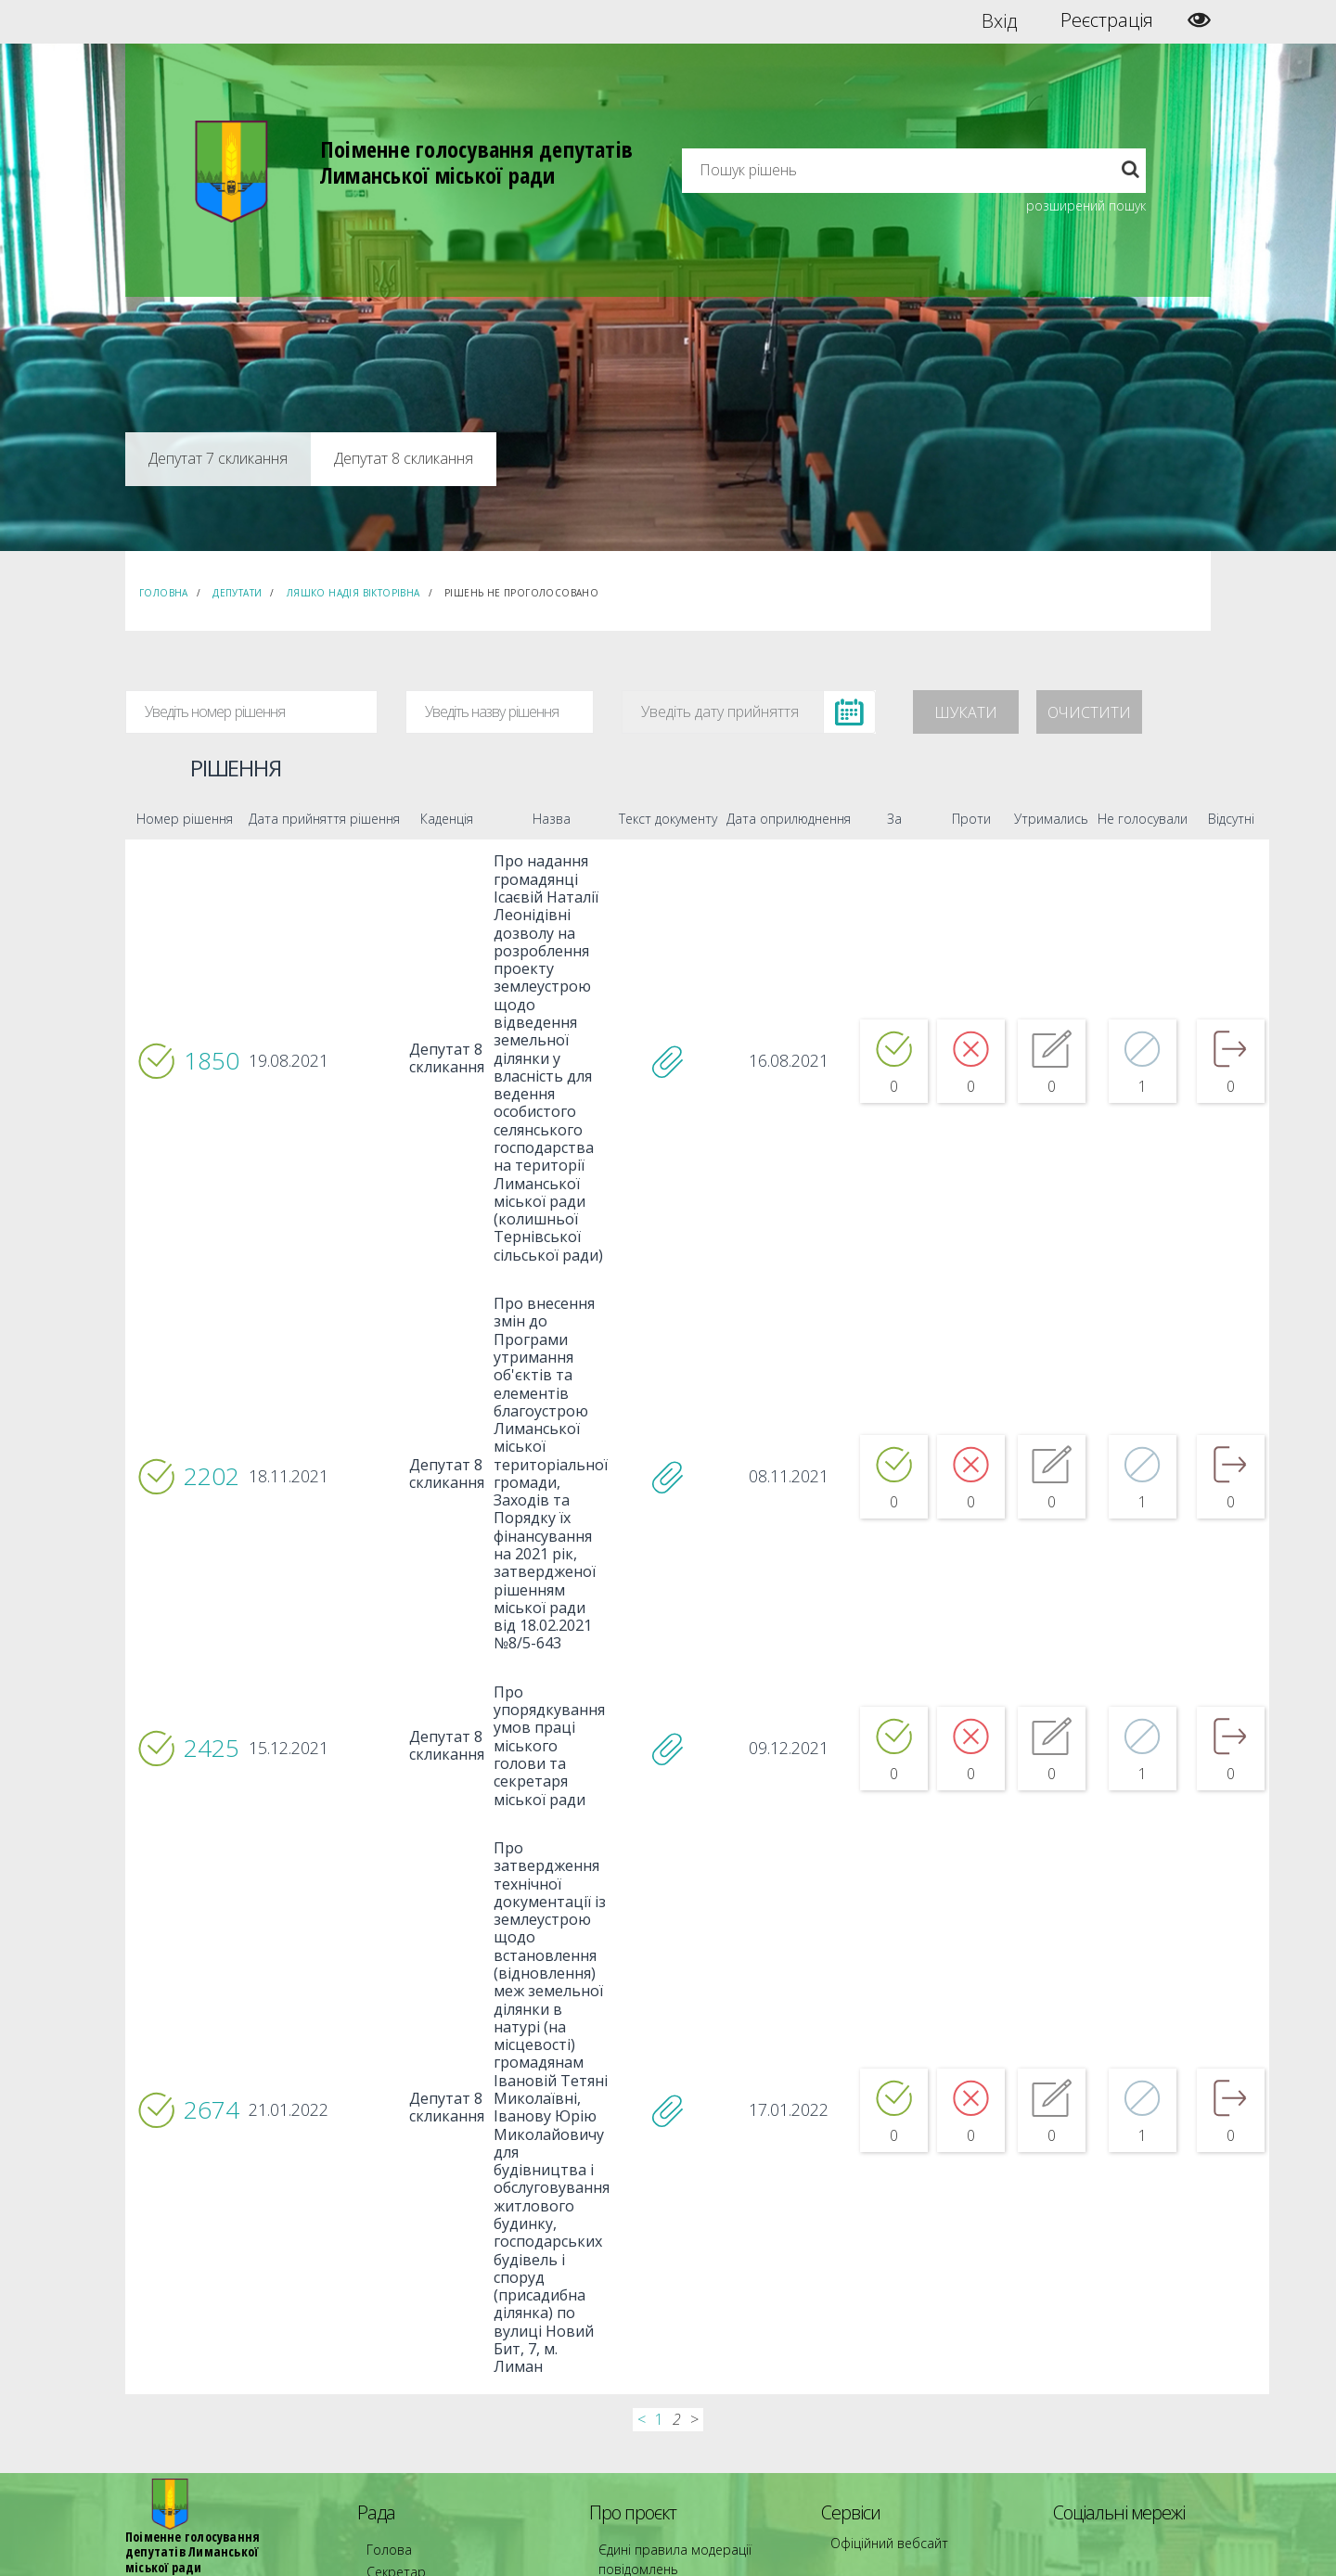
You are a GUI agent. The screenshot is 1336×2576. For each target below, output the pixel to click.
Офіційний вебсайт (881, 2306)
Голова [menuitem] (384, 2313)
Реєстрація (1106, 20)
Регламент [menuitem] (394, 2413)
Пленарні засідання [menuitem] (417, 2396)
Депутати (237, 592)
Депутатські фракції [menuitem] (416, 2380)
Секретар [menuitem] (391, 2330)
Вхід (1000, 20)
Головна (163, 592)
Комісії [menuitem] (383, 2363)
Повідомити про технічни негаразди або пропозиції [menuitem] (694, 2371)
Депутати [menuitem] (390, 2346)
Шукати (965, 712)
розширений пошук (1086, 205)
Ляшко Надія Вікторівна (353, 592)
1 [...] (659, 2184)
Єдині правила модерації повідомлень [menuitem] (663, 2321)
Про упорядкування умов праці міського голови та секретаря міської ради (529, 1630)
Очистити (1089, 712)
